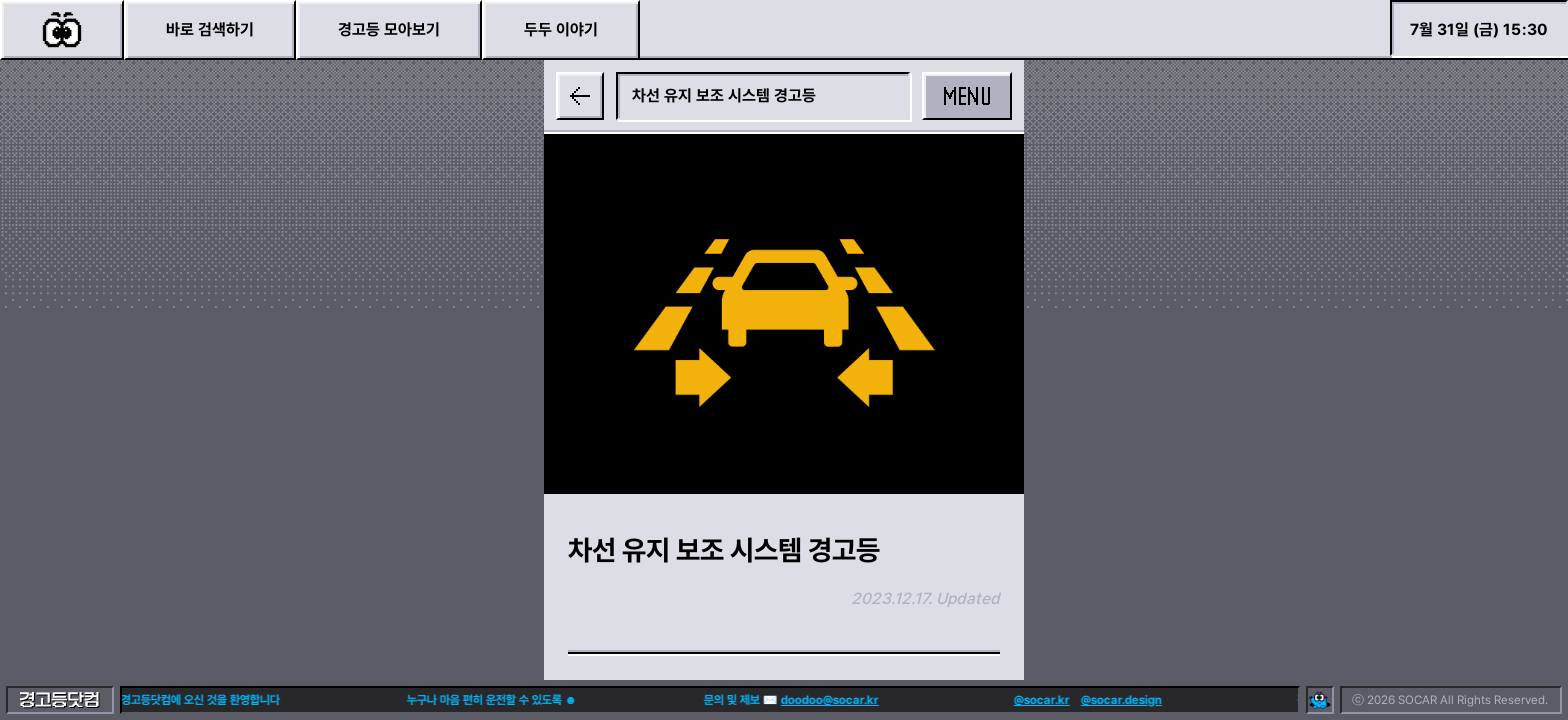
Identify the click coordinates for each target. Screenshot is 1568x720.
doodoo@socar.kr (789, 700)
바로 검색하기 (210, 29)
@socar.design (1080, 700)
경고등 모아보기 (389, 29)
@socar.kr (1001, 700)
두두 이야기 (561, 29)
